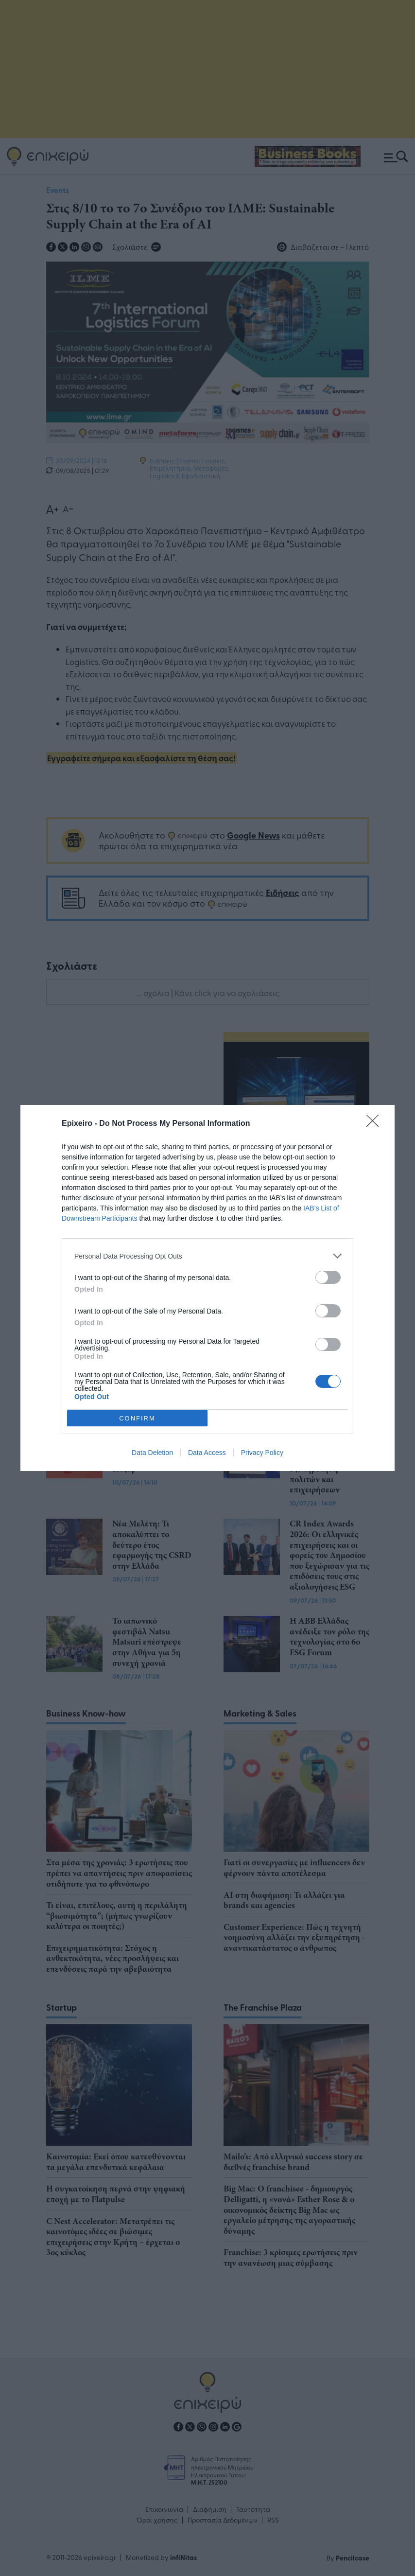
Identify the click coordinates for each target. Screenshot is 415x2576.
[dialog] (207, 1288)
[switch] (328, 1277)
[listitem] (207, 1256)
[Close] (375, 1124)
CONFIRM (137, 1418)
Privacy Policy (262, 1452)
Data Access (207, 1452)
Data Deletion (152, 1452)
